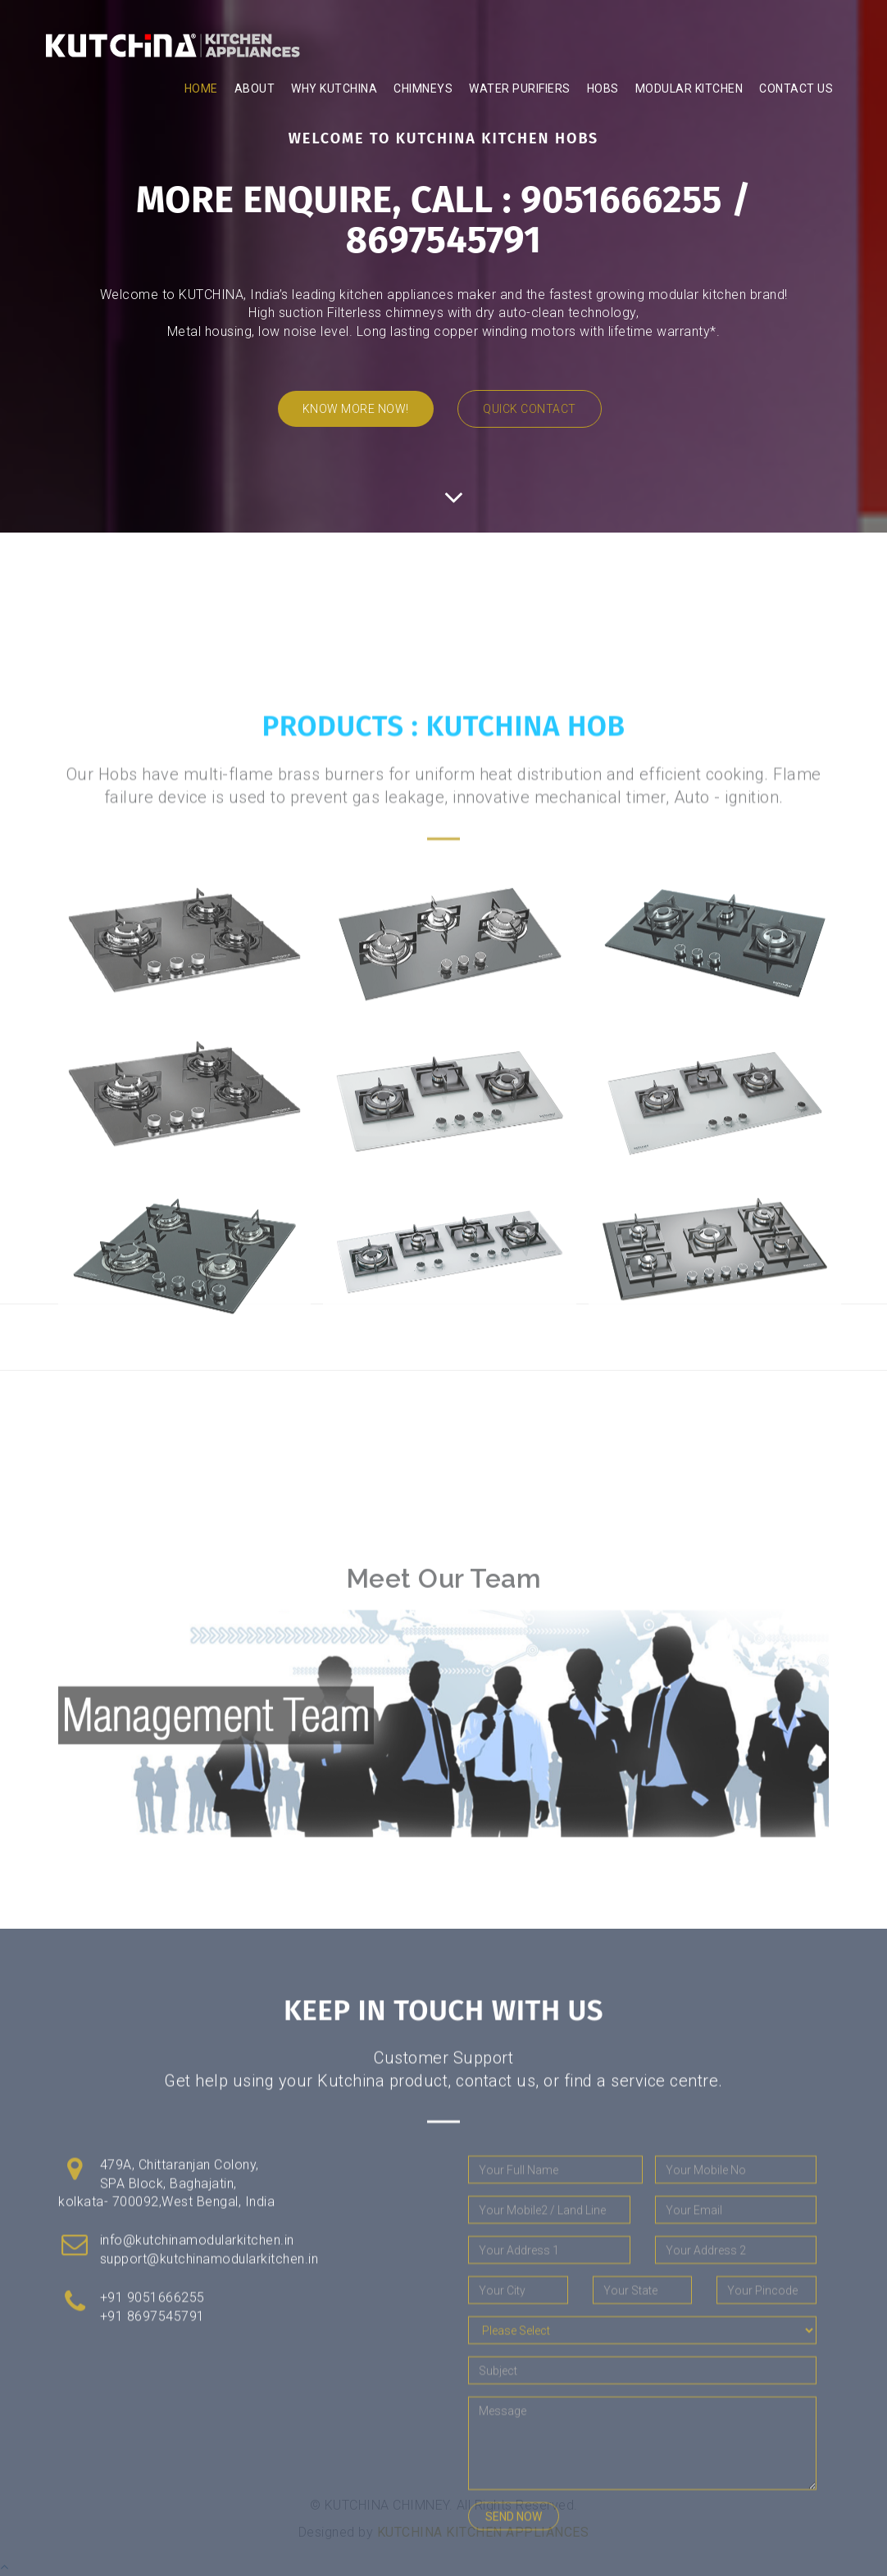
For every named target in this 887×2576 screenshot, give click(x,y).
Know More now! (355, 408)
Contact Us (796, 88)
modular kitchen (689, 88)
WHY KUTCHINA (334, 88)
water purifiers (520, 88)
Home (201, 88)
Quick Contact (529, 408)
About (254, 88)
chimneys (423, 88)
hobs (603, 88)
